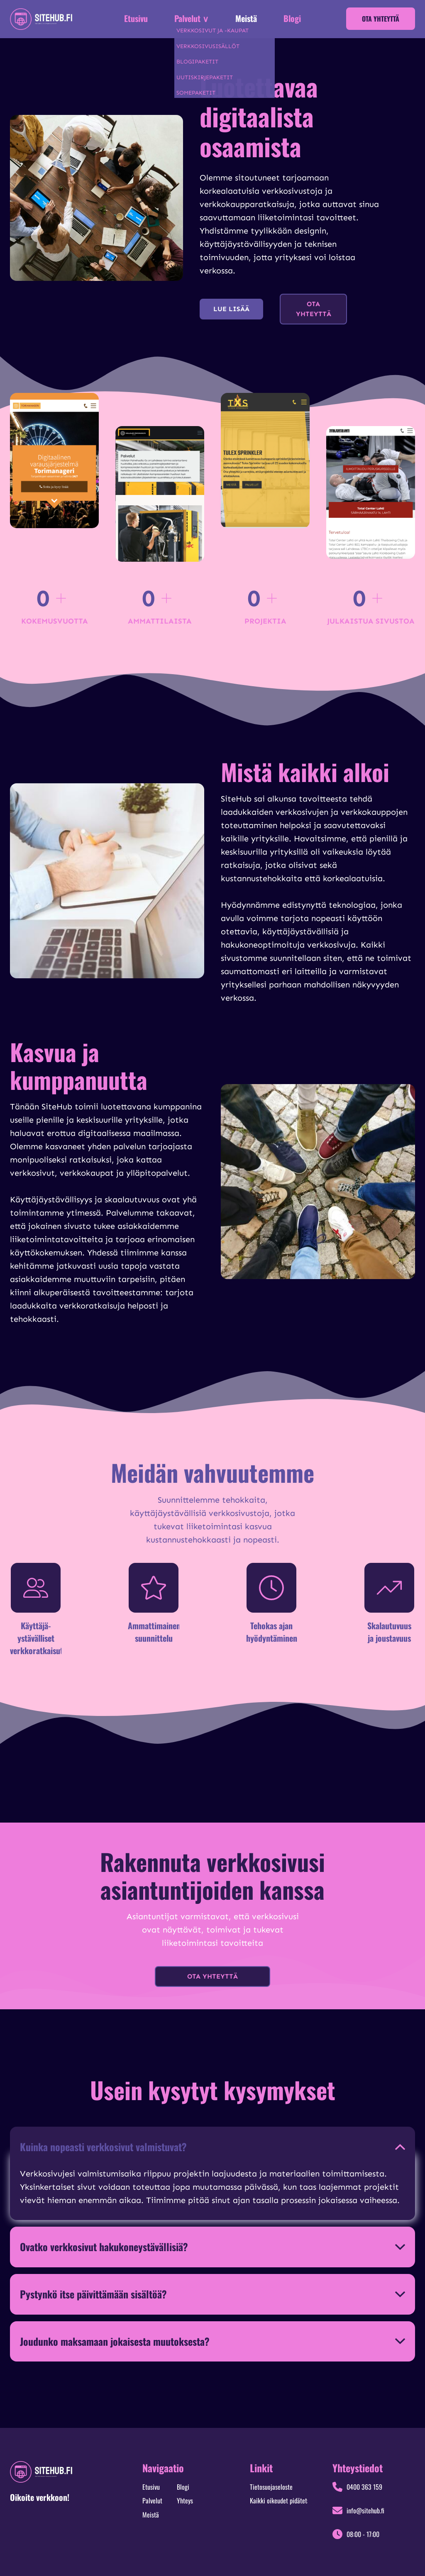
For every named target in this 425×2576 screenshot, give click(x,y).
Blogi (292, 18)
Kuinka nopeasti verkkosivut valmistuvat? (103, 2146)
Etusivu (136, 18)
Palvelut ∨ (191, 18)
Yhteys (185, 2500)
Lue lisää (231, 309)
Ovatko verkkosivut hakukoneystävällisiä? (104, 2246)
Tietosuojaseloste (271, 2487)
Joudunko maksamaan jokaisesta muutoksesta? (115, 2341)
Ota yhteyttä (380, 19)
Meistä (246, 18)
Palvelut (152, 2500)
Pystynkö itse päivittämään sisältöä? (93, 2293)
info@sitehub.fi (365, 2510)
